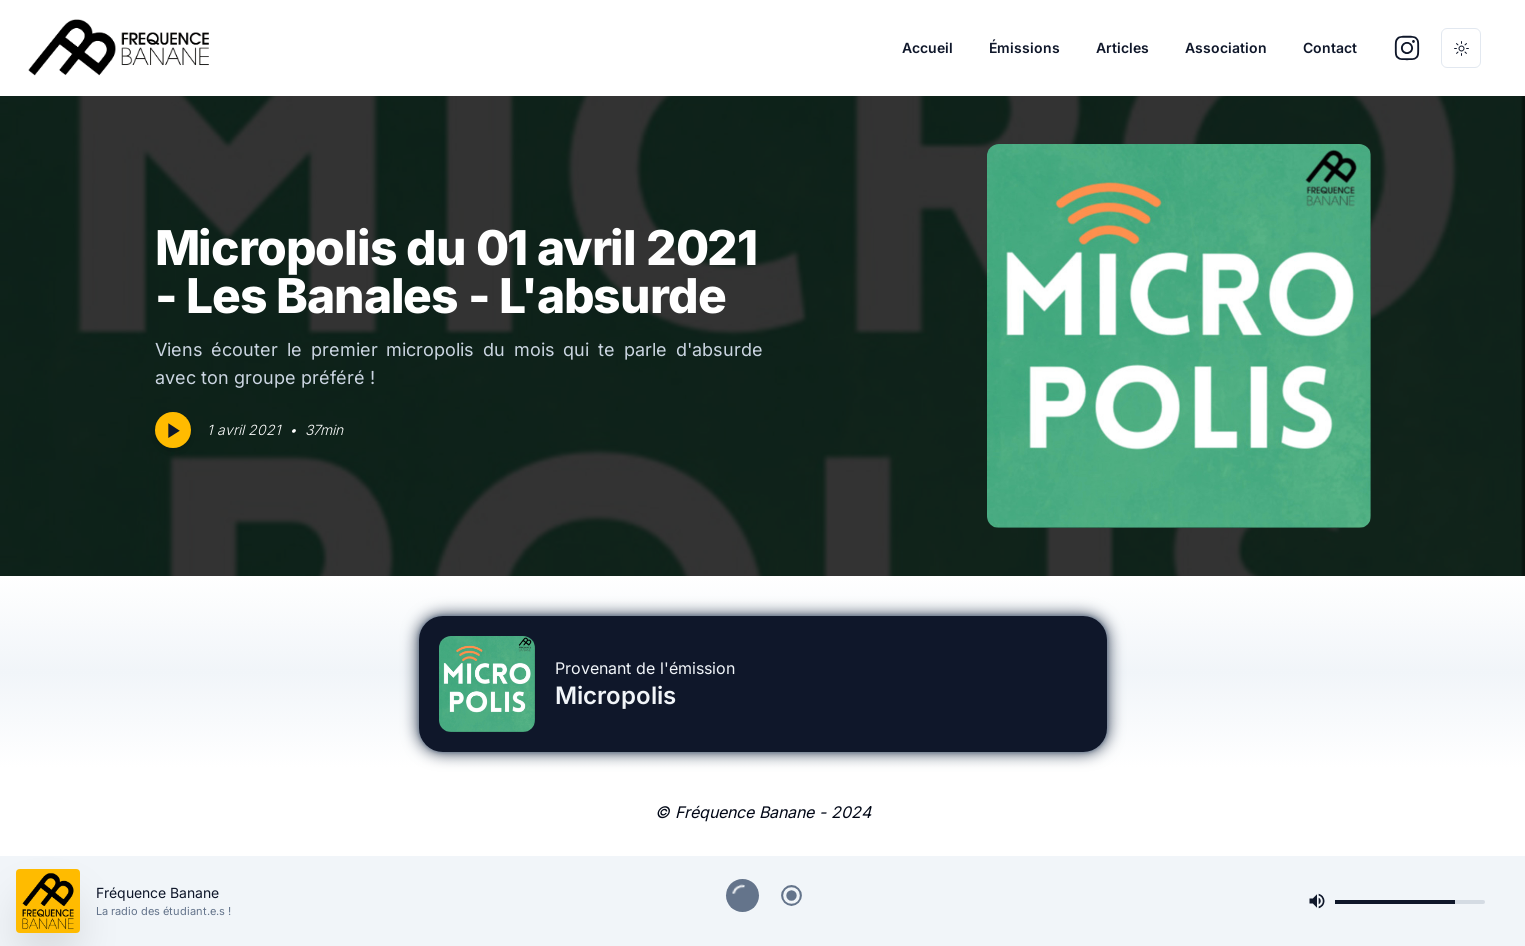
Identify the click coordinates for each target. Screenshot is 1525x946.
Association (1226, 47)
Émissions (1024, 47)
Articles (1122, 47)
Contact (1330, 47)
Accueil (927, 47)
